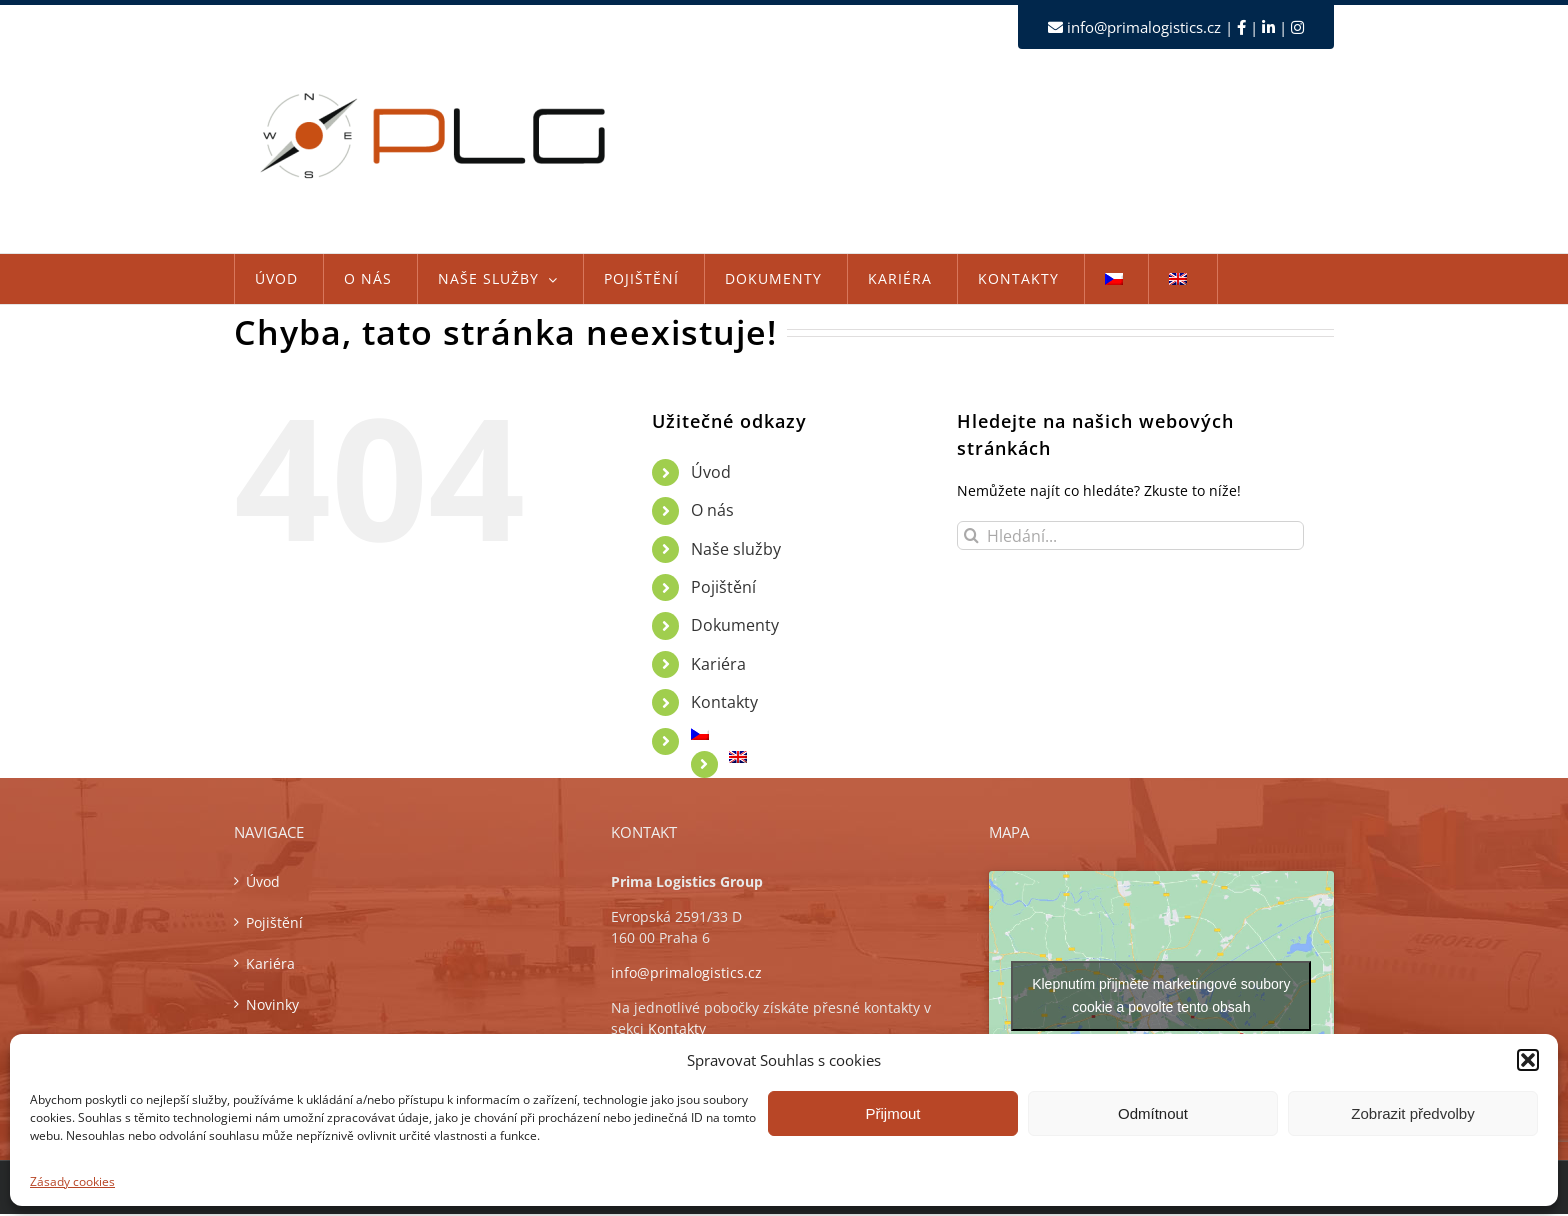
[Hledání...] (1130, 535)
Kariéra (718, 664)
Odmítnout (1153, 1113)
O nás (712, 510)
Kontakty (724, 702)
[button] (1528, 1060)
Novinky (272, 1004)
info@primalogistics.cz (1144, 27)
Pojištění (723, 587)
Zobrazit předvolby (1412, 1113)
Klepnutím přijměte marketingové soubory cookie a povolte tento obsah (1161, 995)
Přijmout (892, 1113)
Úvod (711, 472)
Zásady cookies (72, 1181)
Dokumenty (735, 625)
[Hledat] (971, 535)
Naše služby (736, 549)
